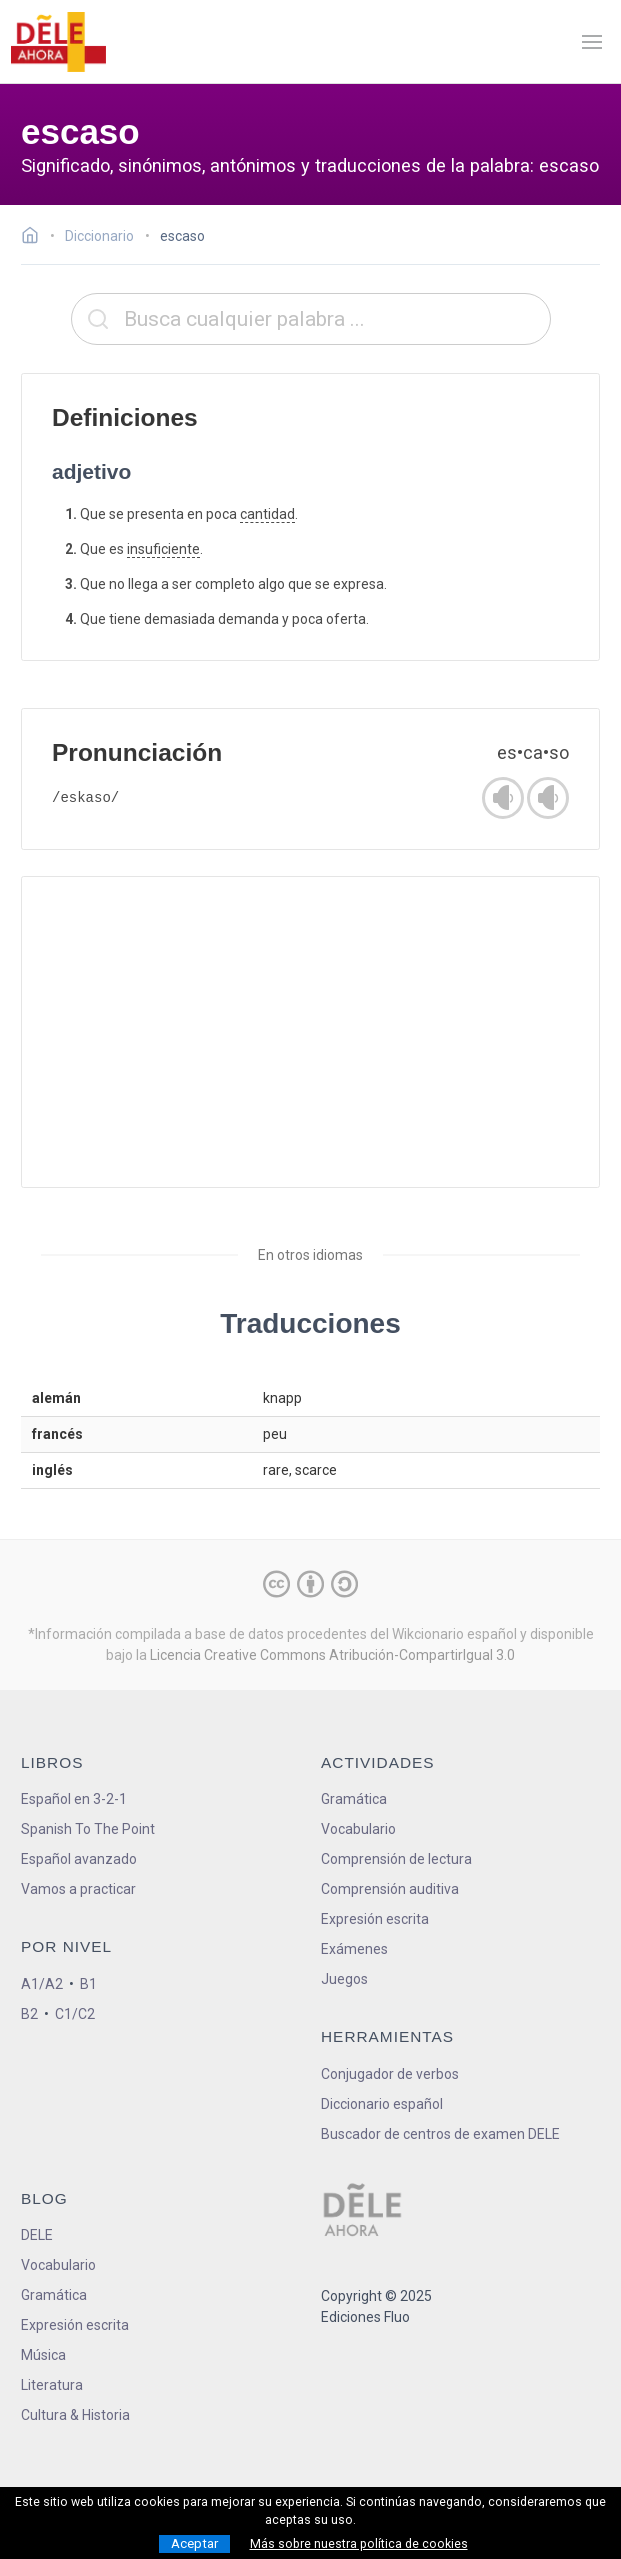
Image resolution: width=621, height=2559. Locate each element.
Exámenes (354, 1949)
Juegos (344, 1979)
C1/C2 (75, 2014)
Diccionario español (382, 2104)
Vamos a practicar (78, 1889)
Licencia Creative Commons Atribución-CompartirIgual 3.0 (332, 1655)
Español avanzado (79, 1859)
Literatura (52, 2385)
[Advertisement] (310, 1032)
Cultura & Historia (75, 2415)
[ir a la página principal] (58, 42)
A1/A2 (42, 1984)
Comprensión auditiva (390, 1889)
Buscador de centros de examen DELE (440, 2134)
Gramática (354, 1799)
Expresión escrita (375, 1919)
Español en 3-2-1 (74, 1799)
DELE (37, 2235)
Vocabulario (358, 1829)
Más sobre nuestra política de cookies (359, 2544)
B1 (88, 1984)
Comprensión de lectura (396, 1859)
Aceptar (194, 2543)
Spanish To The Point (88, 1829)
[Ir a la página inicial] (35, 238)
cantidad (267, 514)
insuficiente (163, 549)
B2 (29, 2014)
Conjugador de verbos (390, 2074)
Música (43, 2355)
